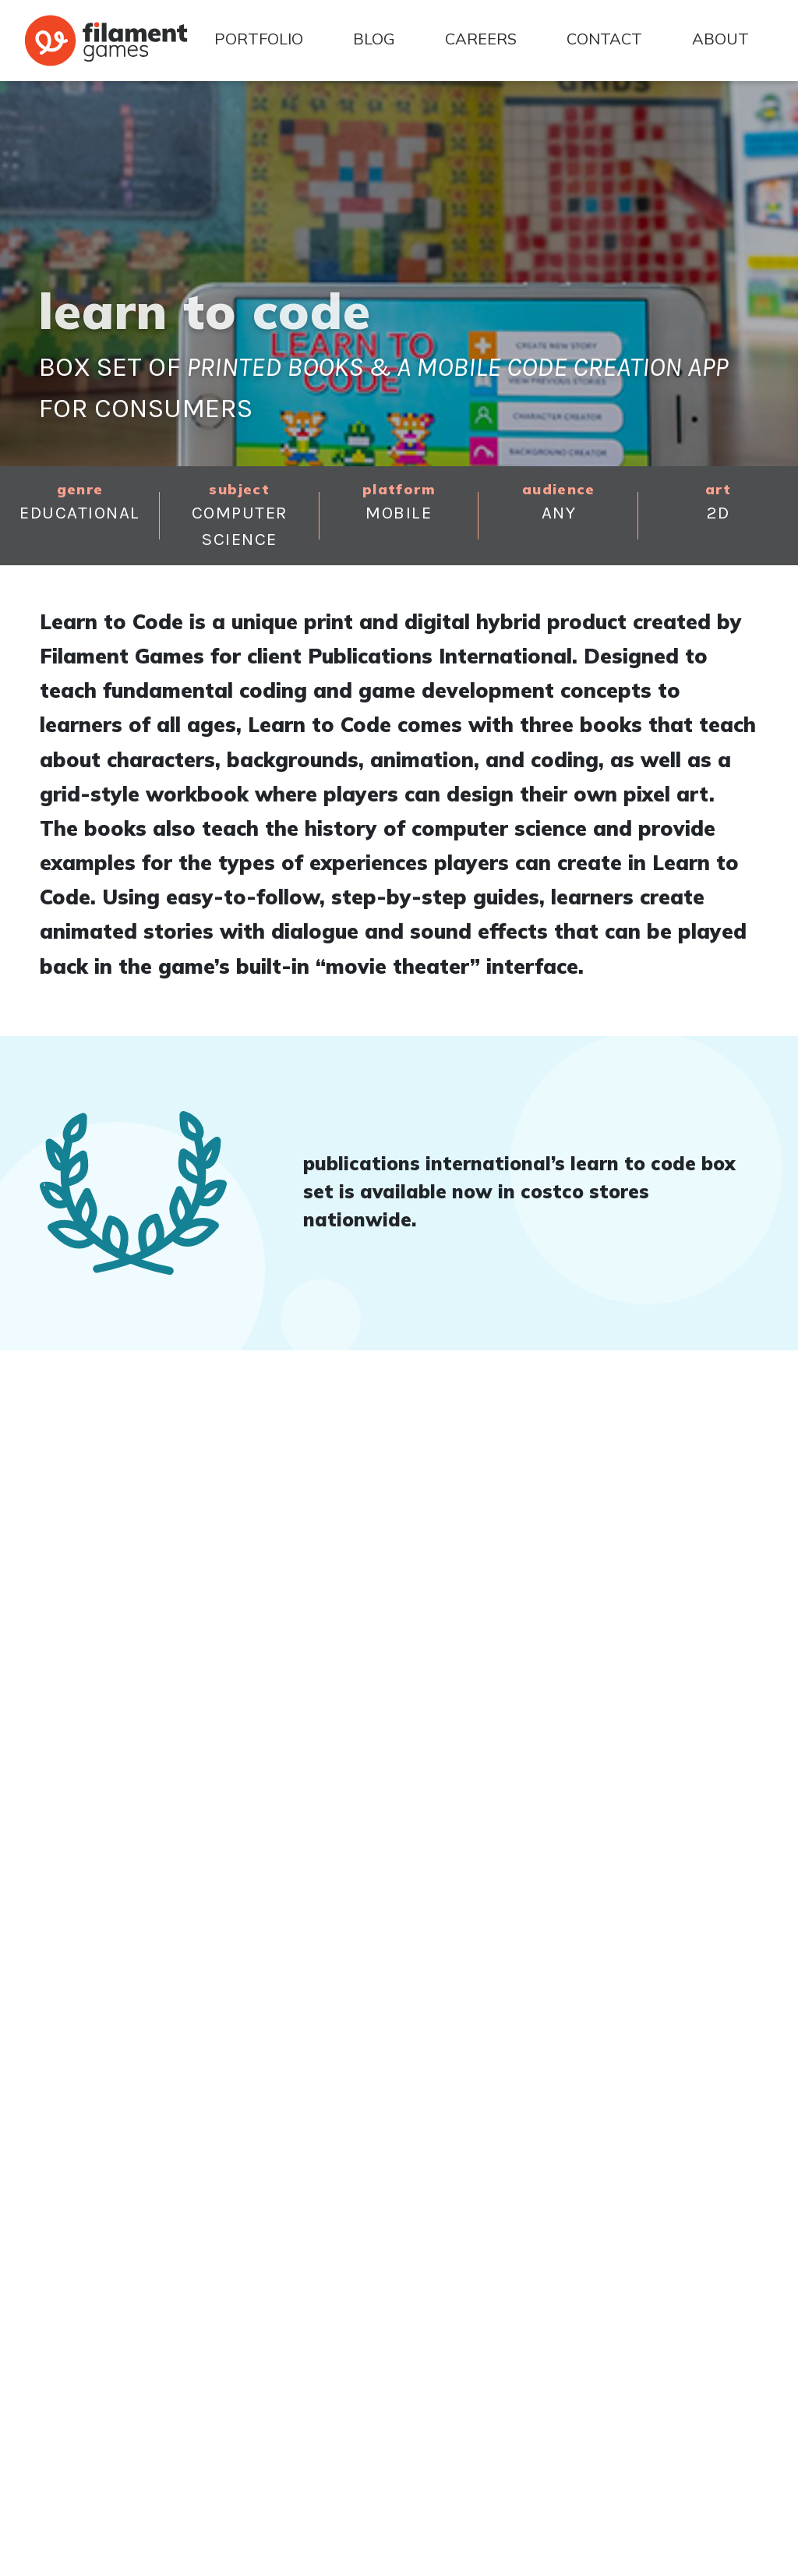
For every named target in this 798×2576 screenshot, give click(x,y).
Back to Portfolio (110, 2042)
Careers (481, 38)
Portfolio (258, 38)
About (720, 38)
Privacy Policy (736, 2560)
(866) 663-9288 (101, 2379)
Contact (604, 38)
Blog (374, 38)
